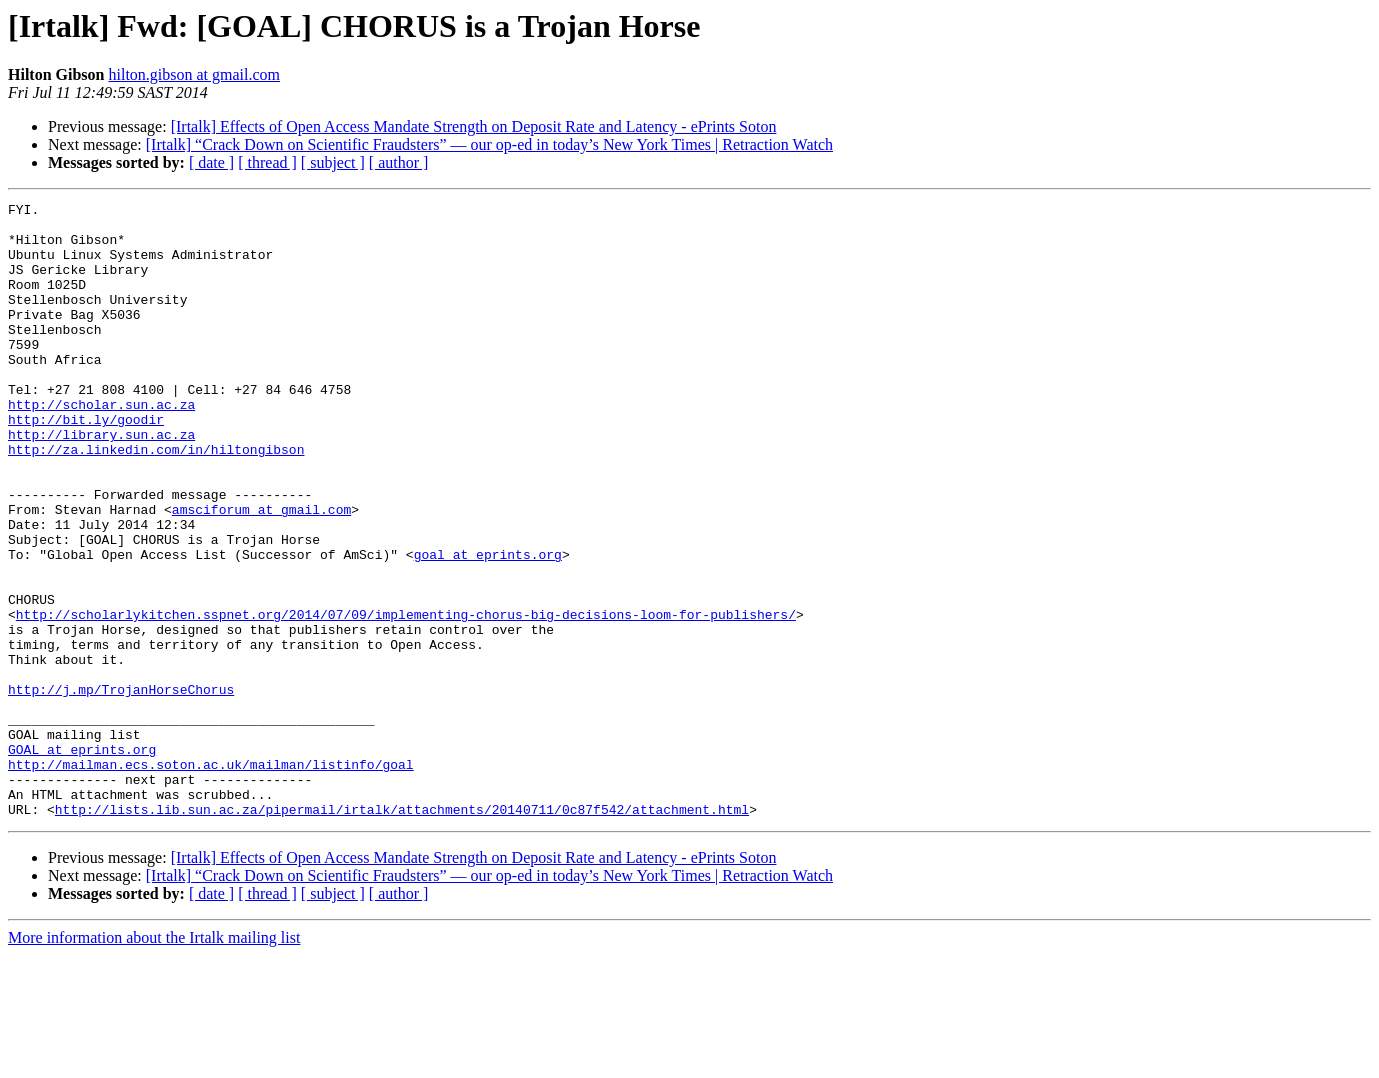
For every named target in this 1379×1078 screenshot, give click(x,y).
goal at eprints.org (488, 626)
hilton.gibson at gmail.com (194, 74)
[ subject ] (333, 162)
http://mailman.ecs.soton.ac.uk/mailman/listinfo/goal (211, 878)
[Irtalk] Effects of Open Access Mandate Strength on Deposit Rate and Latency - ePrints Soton (474, 126)
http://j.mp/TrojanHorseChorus (121, 788)
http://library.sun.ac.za (101, 482)
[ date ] (211, 162)
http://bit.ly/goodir (86, 464)
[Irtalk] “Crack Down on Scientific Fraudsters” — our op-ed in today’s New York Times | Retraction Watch (489, 144)
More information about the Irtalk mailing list (154, 1060)
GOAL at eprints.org (82, 860)
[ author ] (399, 162)
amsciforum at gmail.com (261, 572)
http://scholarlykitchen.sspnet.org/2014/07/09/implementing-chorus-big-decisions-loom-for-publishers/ (406, 698)
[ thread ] (267, 162)
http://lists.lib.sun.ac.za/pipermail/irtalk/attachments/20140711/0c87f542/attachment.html (402, 932)
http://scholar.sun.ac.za (101, 446)
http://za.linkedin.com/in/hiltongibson (156, 500)
